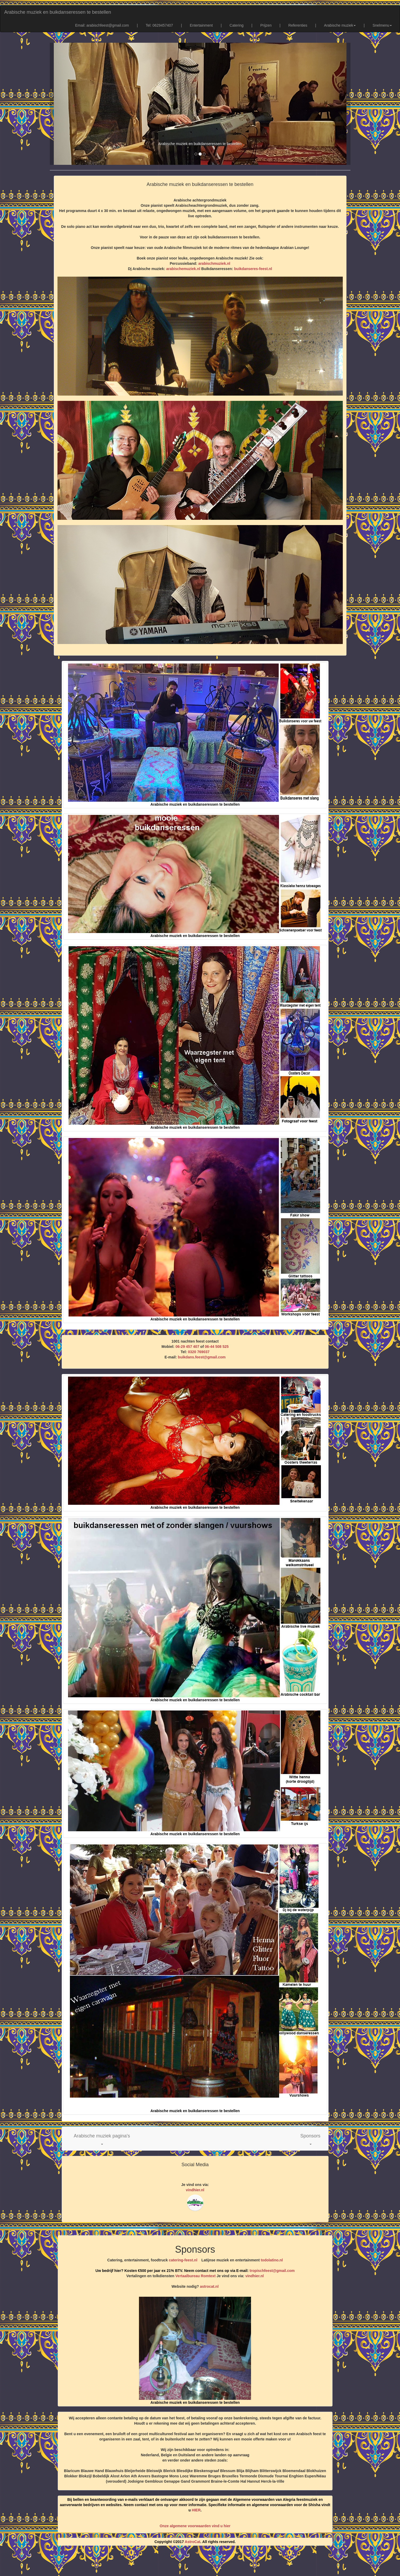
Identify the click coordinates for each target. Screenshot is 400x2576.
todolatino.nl (272, 2260)
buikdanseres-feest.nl (253, 269)
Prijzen (266, 25)
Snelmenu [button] (382, 25)
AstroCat (192, 2542)
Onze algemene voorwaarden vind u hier (195, 2526)
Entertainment (201, 25)
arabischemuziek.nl (183, 269)
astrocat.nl (209, 2286)
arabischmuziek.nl (214, 263)
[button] (102, 2139)
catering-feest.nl (183, 2260)
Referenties (297, 25)
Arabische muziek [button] (340, 25)
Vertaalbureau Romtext (195, 2276)
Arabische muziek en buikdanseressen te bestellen (57, 12)
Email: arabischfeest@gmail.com (102, 25)
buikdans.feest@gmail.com (202, 1357)
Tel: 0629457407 (159, 25)
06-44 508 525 (217, 1346)
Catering (237, 25)
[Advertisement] (200, 2563)
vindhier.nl (195, 2190)
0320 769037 (199, 1352)
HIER (196, 2510)
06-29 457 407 (187, 1346)
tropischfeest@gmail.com (272, 2271)
